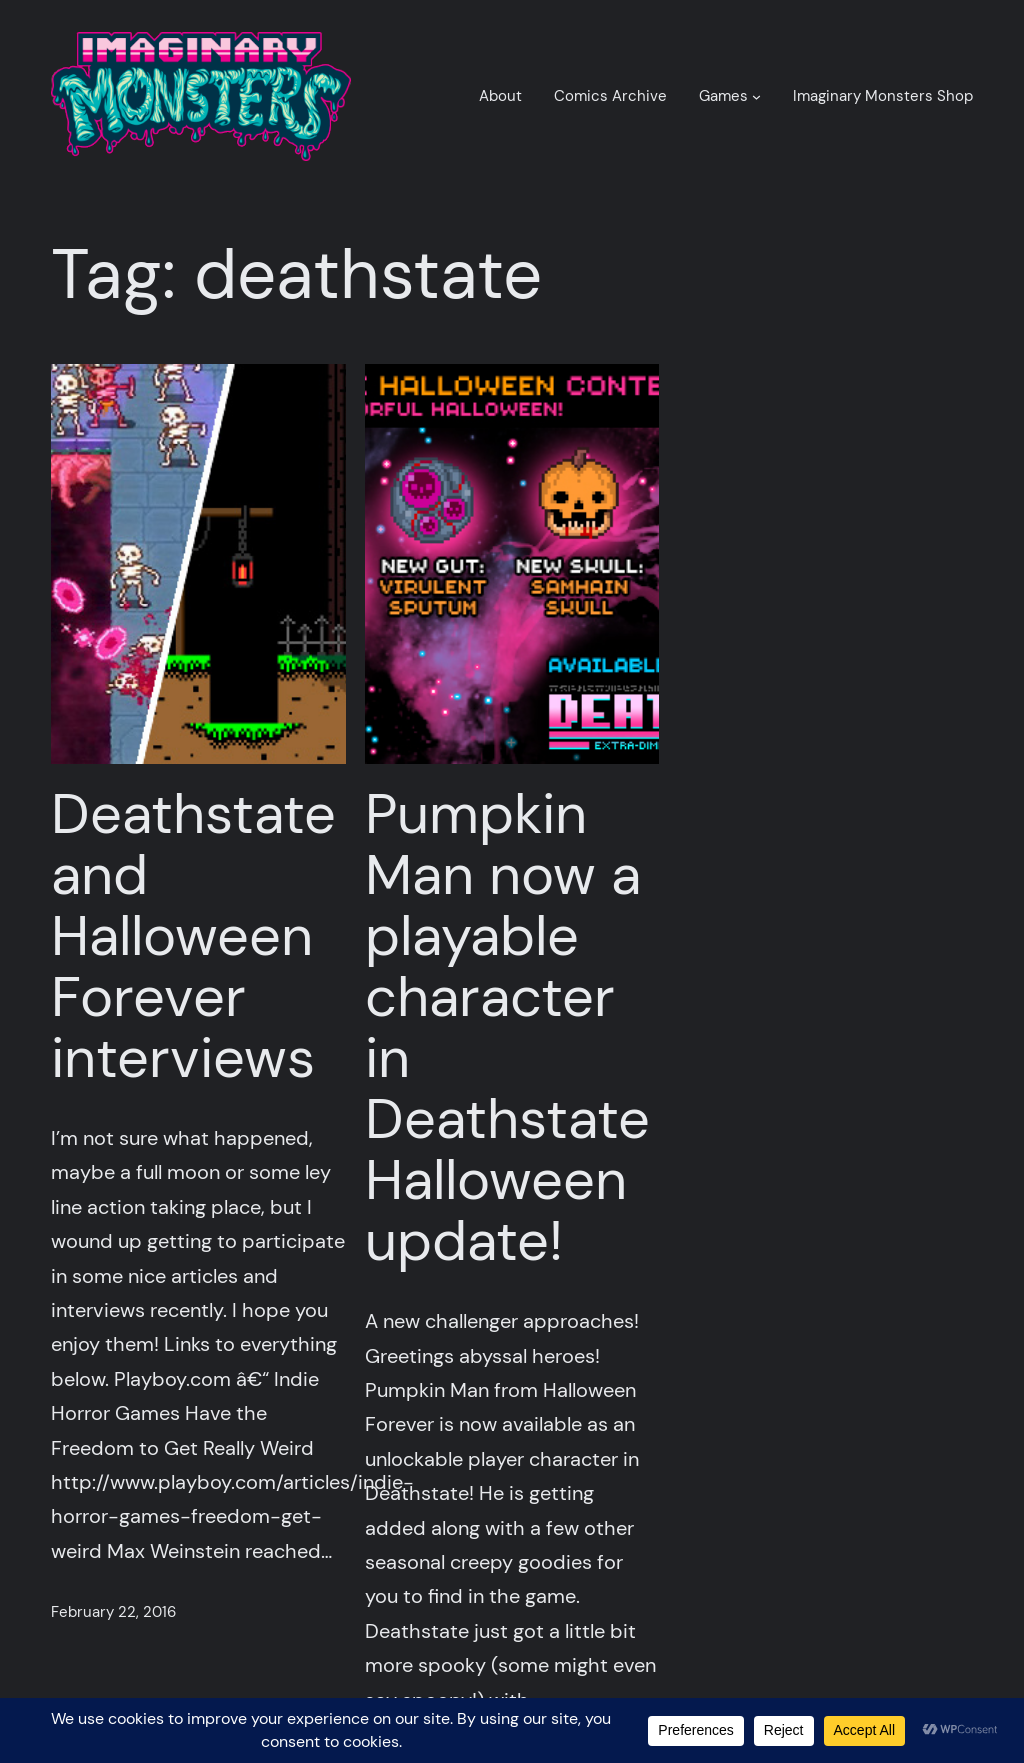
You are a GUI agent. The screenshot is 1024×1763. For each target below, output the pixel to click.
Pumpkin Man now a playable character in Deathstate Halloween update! (507, 1028)
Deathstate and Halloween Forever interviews (193, 936)
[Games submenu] (756, 96)
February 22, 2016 (113, 1612)
